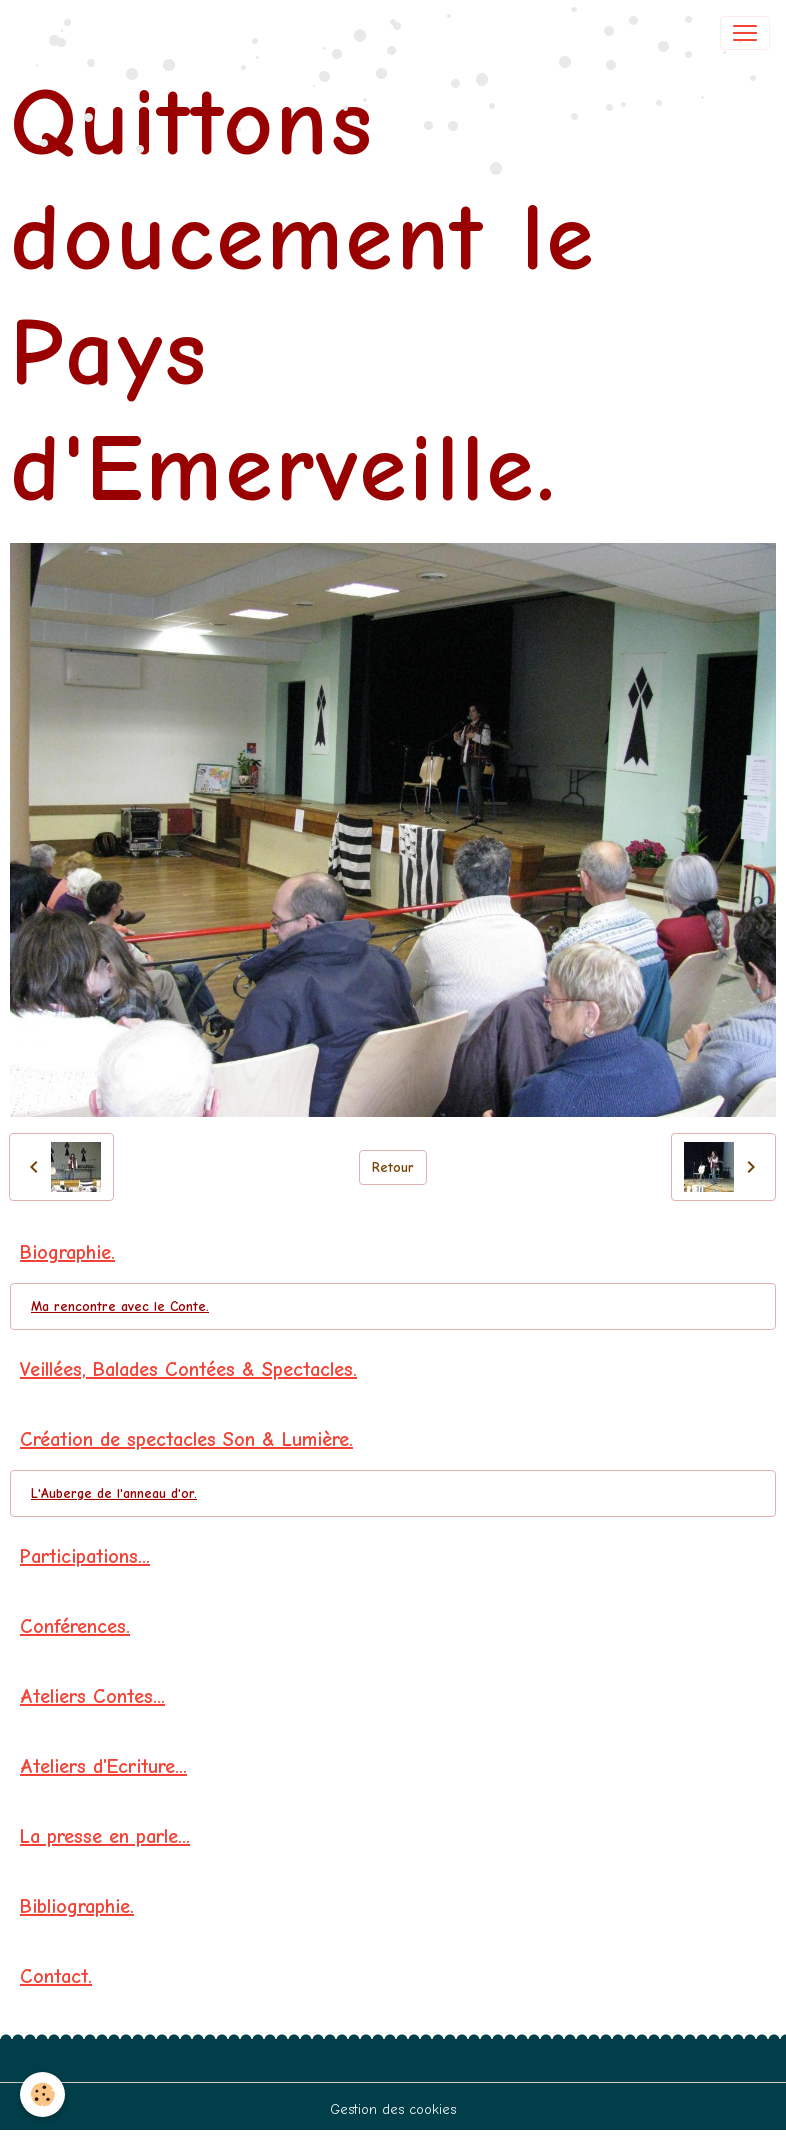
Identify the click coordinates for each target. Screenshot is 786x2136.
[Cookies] (42, 2094)
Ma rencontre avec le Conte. (120, 1306)
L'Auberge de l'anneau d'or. (114, 1493)
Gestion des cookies (393, 2109)
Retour (393, 1167)
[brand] (85, 33)
